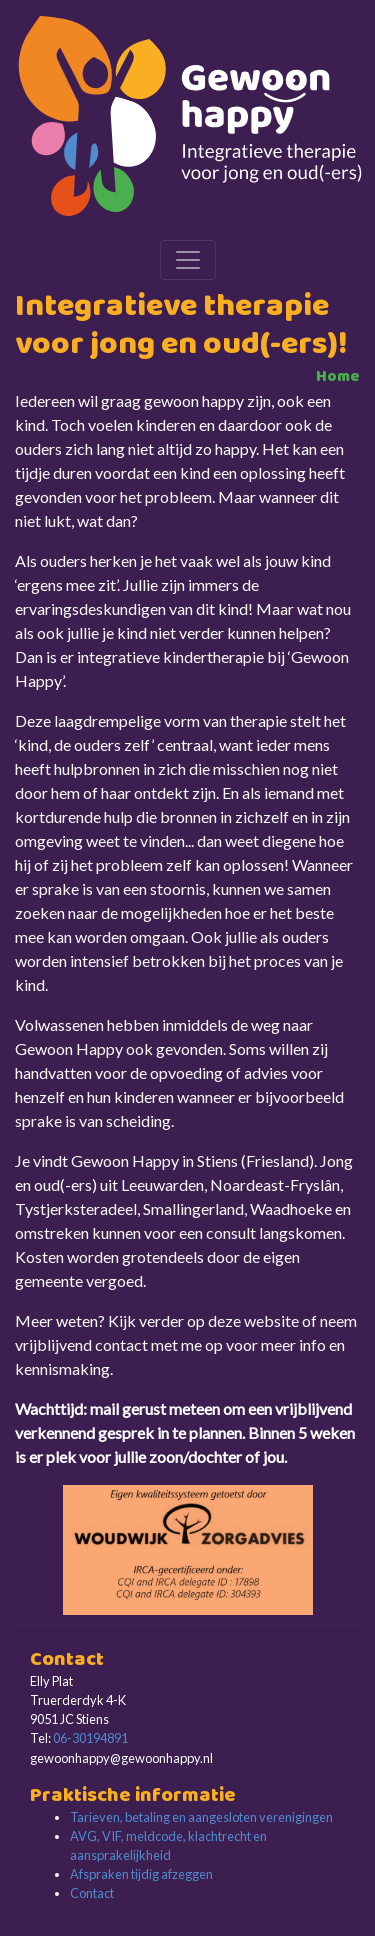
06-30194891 (90, 1738)
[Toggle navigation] (188, 260)
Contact (92, 1893)
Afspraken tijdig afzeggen (141, 1874)
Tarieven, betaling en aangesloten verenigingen (201, 1817)
